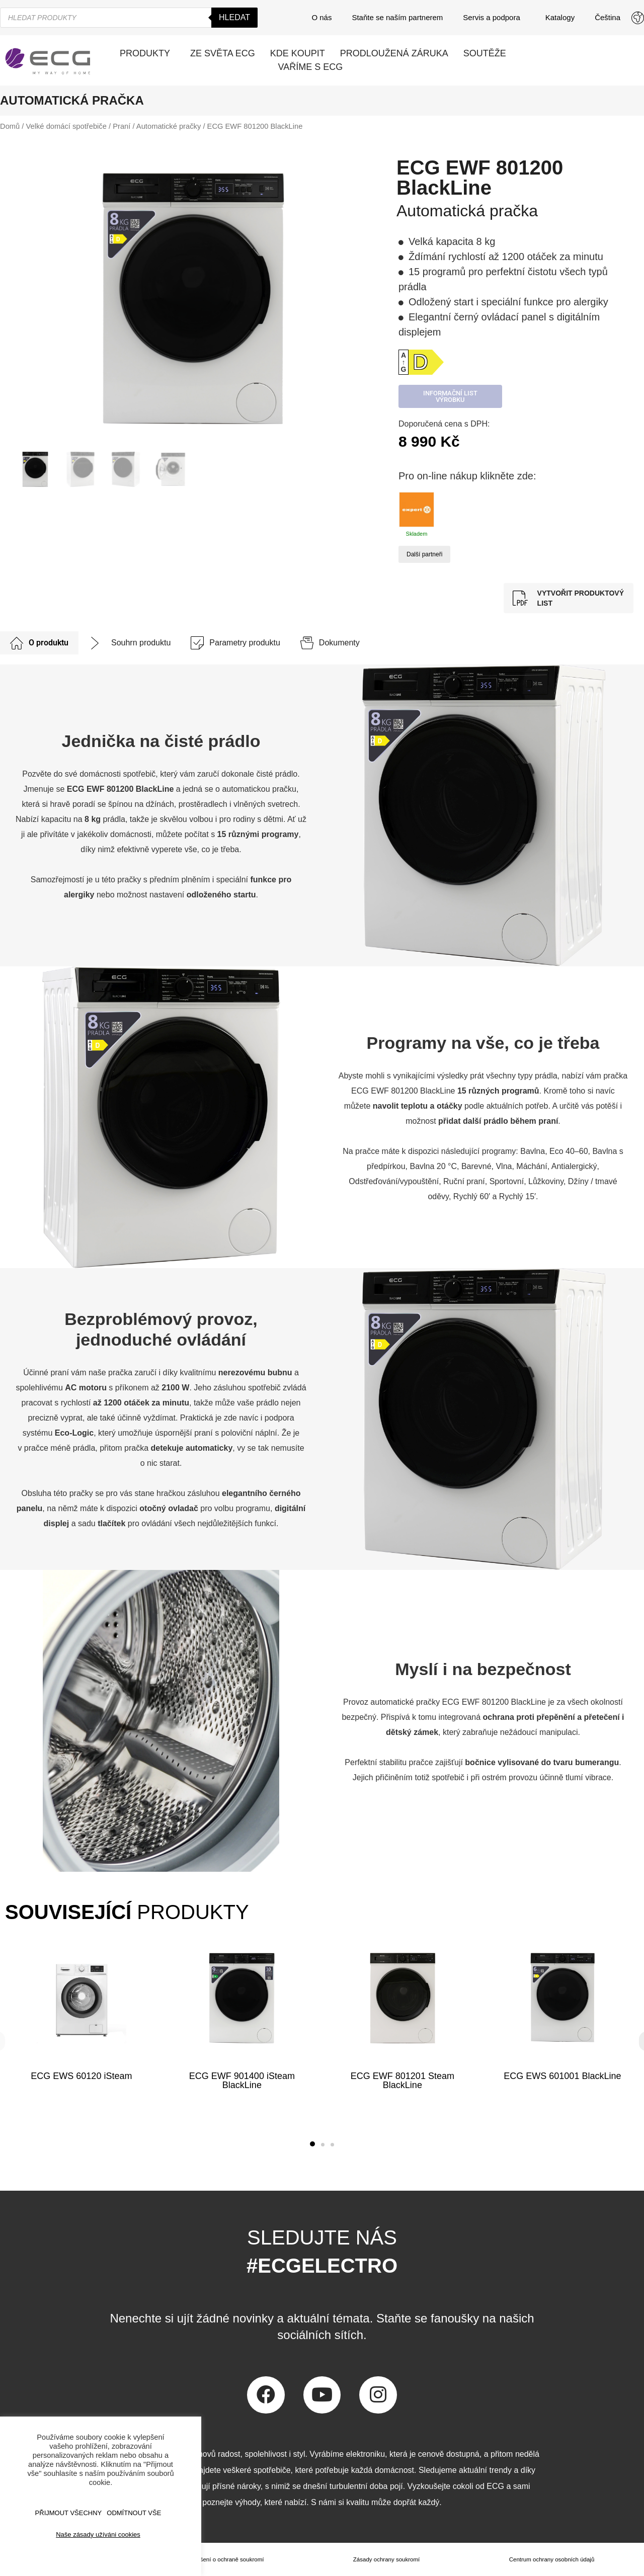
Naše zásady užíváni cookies (98, 2534)
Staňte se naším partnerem (397, 17)
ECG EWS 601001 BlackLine (562, 2076)
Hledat (234, 17)
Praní (121, 126)
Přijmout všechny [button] (68, 2513)
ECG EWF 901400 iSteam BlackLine (242, 2080)
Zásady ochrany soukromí (386, 2559)
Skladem (416, 514)
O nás (321, 17)
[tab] (39, 642)
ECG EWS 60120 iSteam (81, 2076)
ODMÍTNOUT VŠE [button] (134, 2513)
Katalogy (560, 17)
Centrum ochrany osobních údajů (551, 2559)
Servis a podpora (494, 18)
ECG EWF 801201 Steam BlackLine (402, 2080)
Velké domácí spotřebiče (66, 126)
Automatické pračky (168, 126)
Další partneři (424, 554)
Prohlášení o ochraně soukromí (223, 2559)
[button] (312, 2143)
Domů (10, 126)
